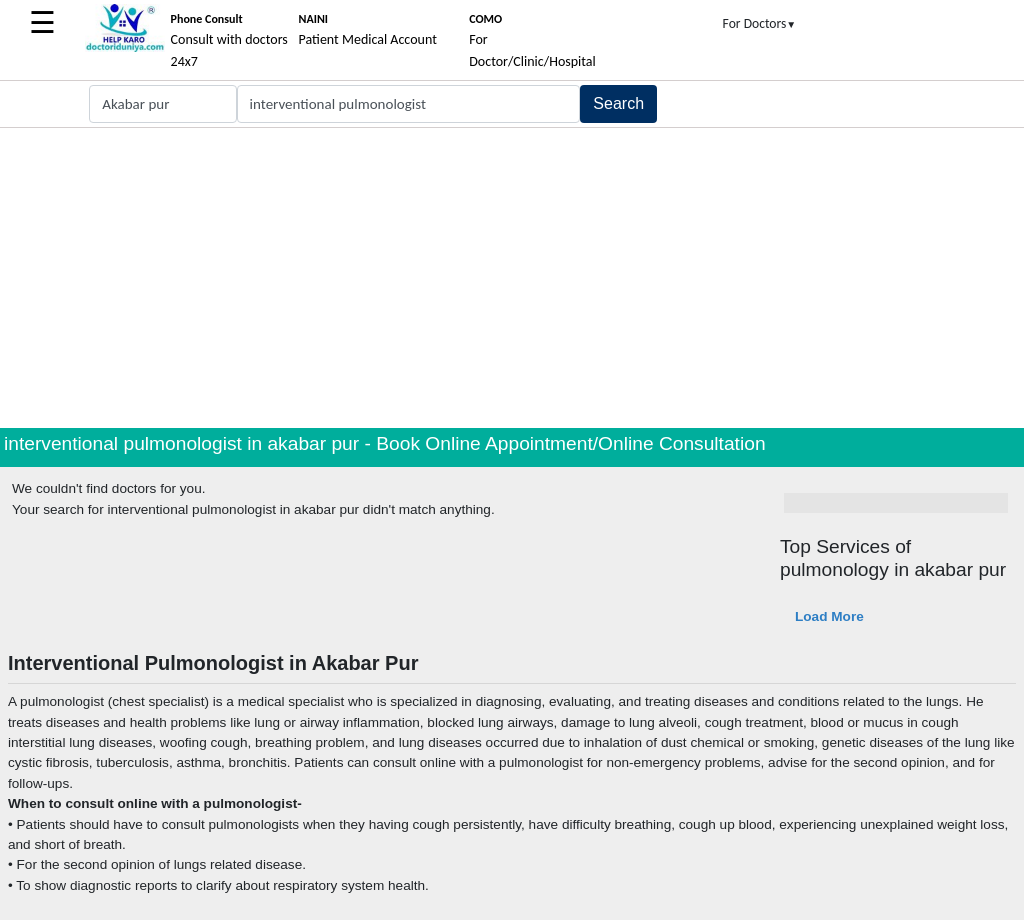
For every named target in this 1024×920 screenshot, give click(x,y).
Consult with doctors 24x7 (229, 41)
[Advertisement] (512, 278)
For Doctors (760, 23)
